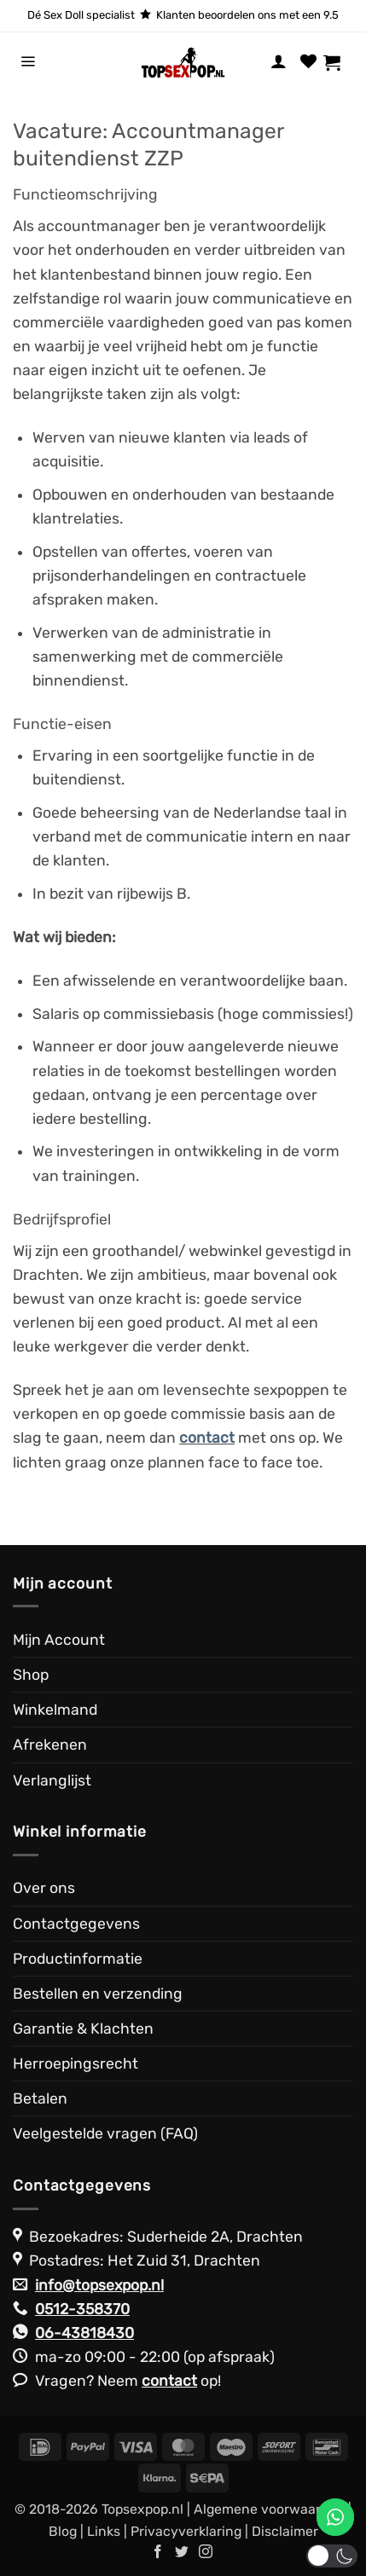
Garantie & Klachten (83, 2028)
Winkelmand (55, 1709)
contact (169, 2380)
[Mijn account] (278, 62)
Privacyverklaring (186, 2531)
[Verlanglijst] (308, 62)
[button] (28, 62)
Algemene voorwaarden (269, 2509)
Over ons (44, 1887)
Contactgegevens (76, 1923)
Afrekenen (50, 1744)
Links (103, 2531)
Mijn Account (59, 1639)
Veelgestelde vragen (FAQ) (105, 2133)
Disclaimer (285, 2531)
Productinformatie (77, 1958)
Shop (31, 1674)
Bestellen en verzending (98, 1993)
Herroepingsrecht (75, 2063)
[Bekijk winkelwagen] (338, 62)
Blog (63, 2531)
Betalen (40, 2098)
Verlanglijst (52, 1780)
